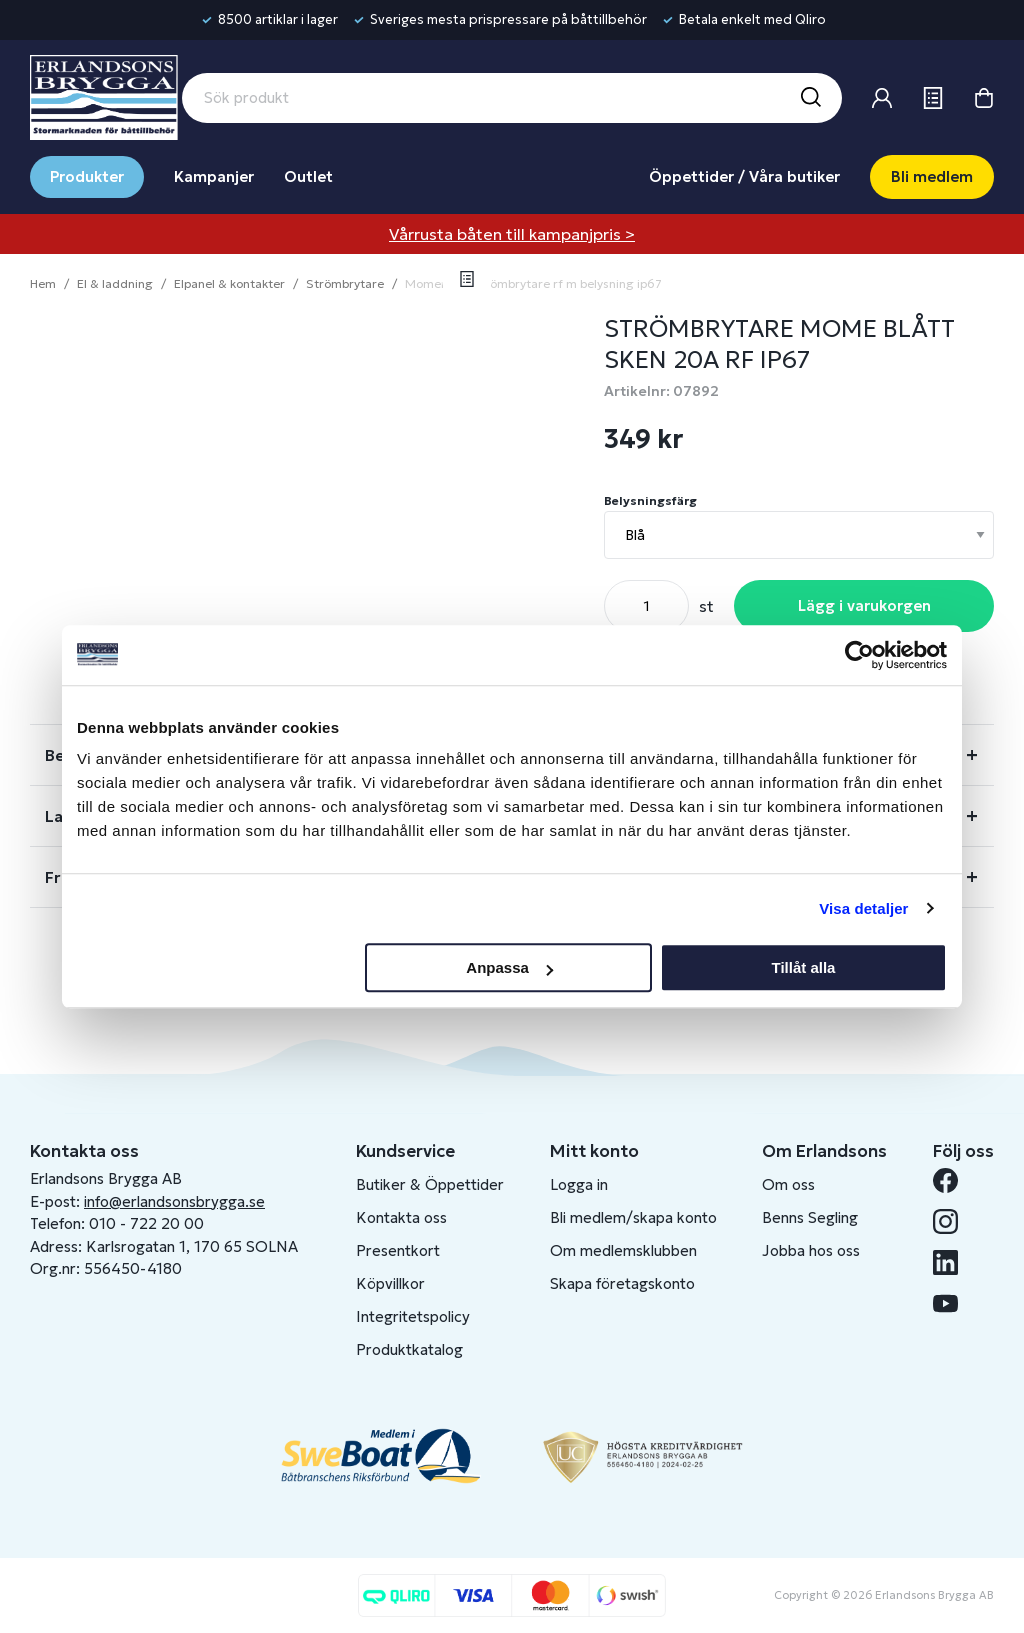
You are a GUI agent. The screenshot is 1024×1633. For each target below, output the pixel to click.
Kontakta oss (401, 1217)
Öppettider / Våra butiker (744, 176)
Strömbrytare (345, 283)
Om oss (788, 1184)
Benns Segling (810, 1217)
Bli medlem (932, 176)
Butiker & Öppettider (430, 1184)
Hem (43, 283)
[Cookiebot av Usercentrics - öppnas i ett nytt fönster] (859, 655)
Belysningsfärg (650, 500)
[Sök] (810, 98)
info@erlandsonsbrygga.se (174, 1201)
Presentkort (398, 1250)
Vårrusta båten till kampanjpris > (512, 234)
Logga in (579, 1184)
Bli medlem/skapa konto (633, 1217)
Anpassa (509, 967)
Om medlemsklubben (623, 1250)
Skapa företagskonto (622, 1283)
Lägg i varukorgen (864, 605)
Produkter (87, 176)
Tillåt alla (803, 967)
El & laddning (115, 283)
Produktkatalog (409, 1349)
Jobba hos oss (811, 1250)
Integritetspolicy (413, 1316)
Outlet (308, 176)
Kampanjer (214, 176)
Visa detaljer (863, 908)
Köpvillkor (390, 1283)
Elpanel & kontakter (229, 283)
